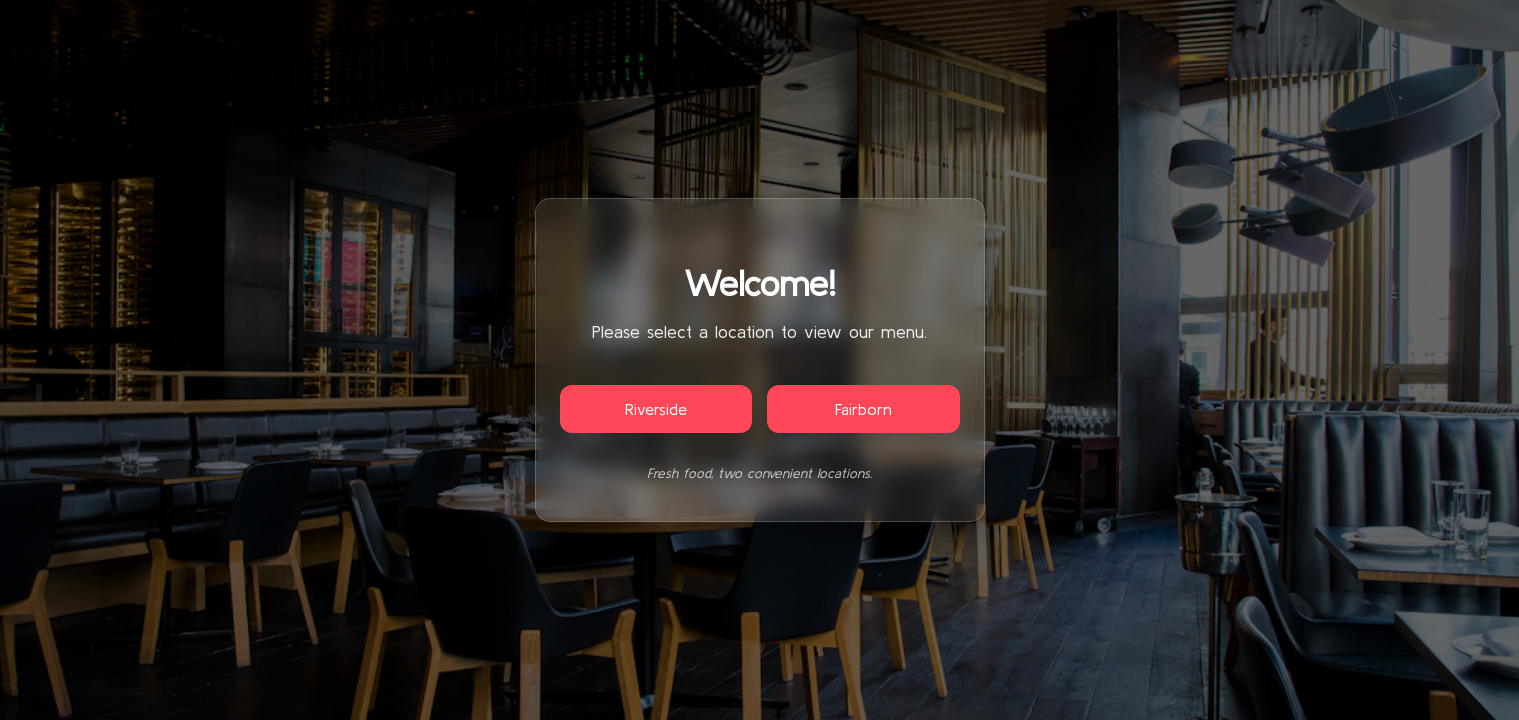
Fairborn (863, 409)
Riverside (656, 409)
